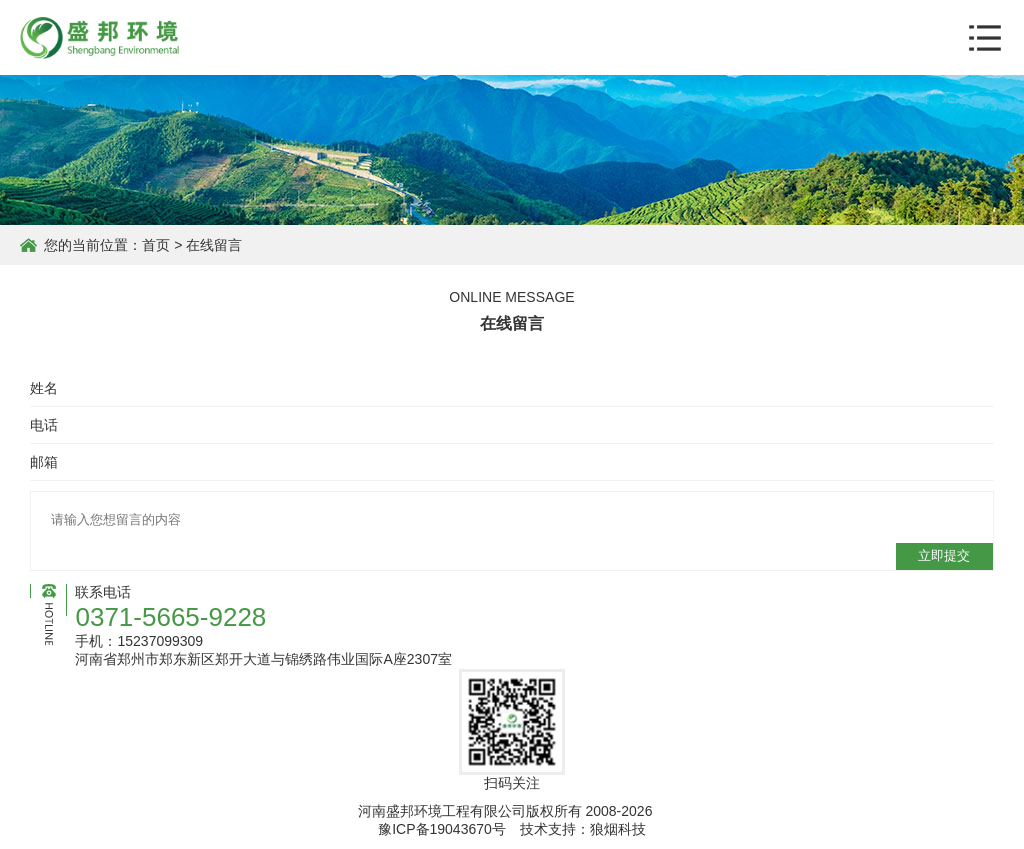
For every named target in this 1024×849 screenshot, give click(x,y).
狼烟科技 (618, 829)
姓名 (44, 388)
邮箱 (44, 462)
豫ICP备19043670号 (442, 829)
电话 (44, 425)
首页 (156, 245)
